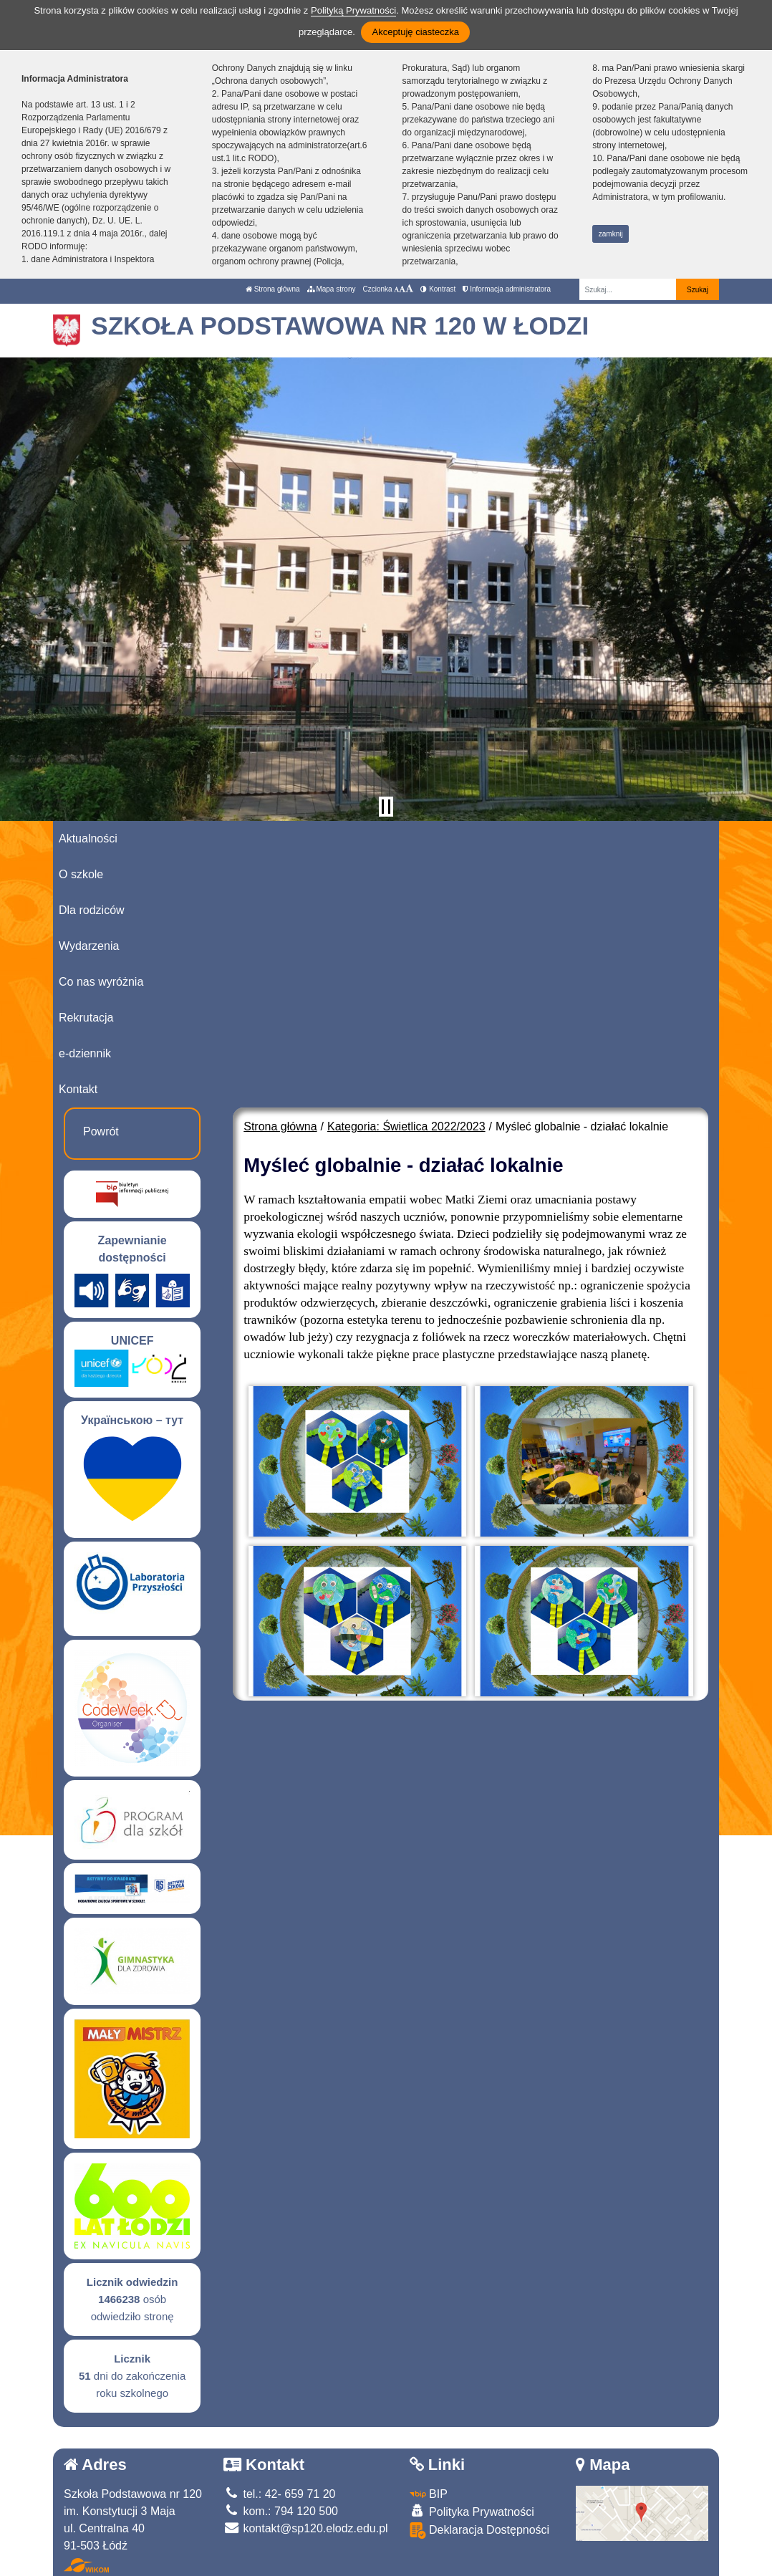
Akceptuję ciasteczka (415, 32)
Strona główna (273, 289)
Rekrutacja (86, 1017)
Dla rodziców (92, 910)
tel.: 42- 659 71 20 (279, 2494)
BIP (429, 2494)
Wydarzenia (89, 946)
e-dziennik (85, 1053)
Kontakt (78, 1089)
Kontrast (437, 289)
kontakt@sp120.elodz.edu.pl (305, 2528)
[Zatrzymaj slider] (386, 806)
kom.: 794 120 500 (280, 2511)
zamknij (611, 234)
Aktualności (88, 838)
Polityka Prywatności (472, 2511)
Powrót (101, 1131)
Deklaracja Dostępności (480, 2530)
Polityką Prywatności (353, 10)
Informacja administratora (507, 289)
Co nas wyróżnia (101, 982)
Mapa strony (331, 289)
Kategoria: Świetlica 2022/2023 (406, 1126)
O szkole (81, 874)
